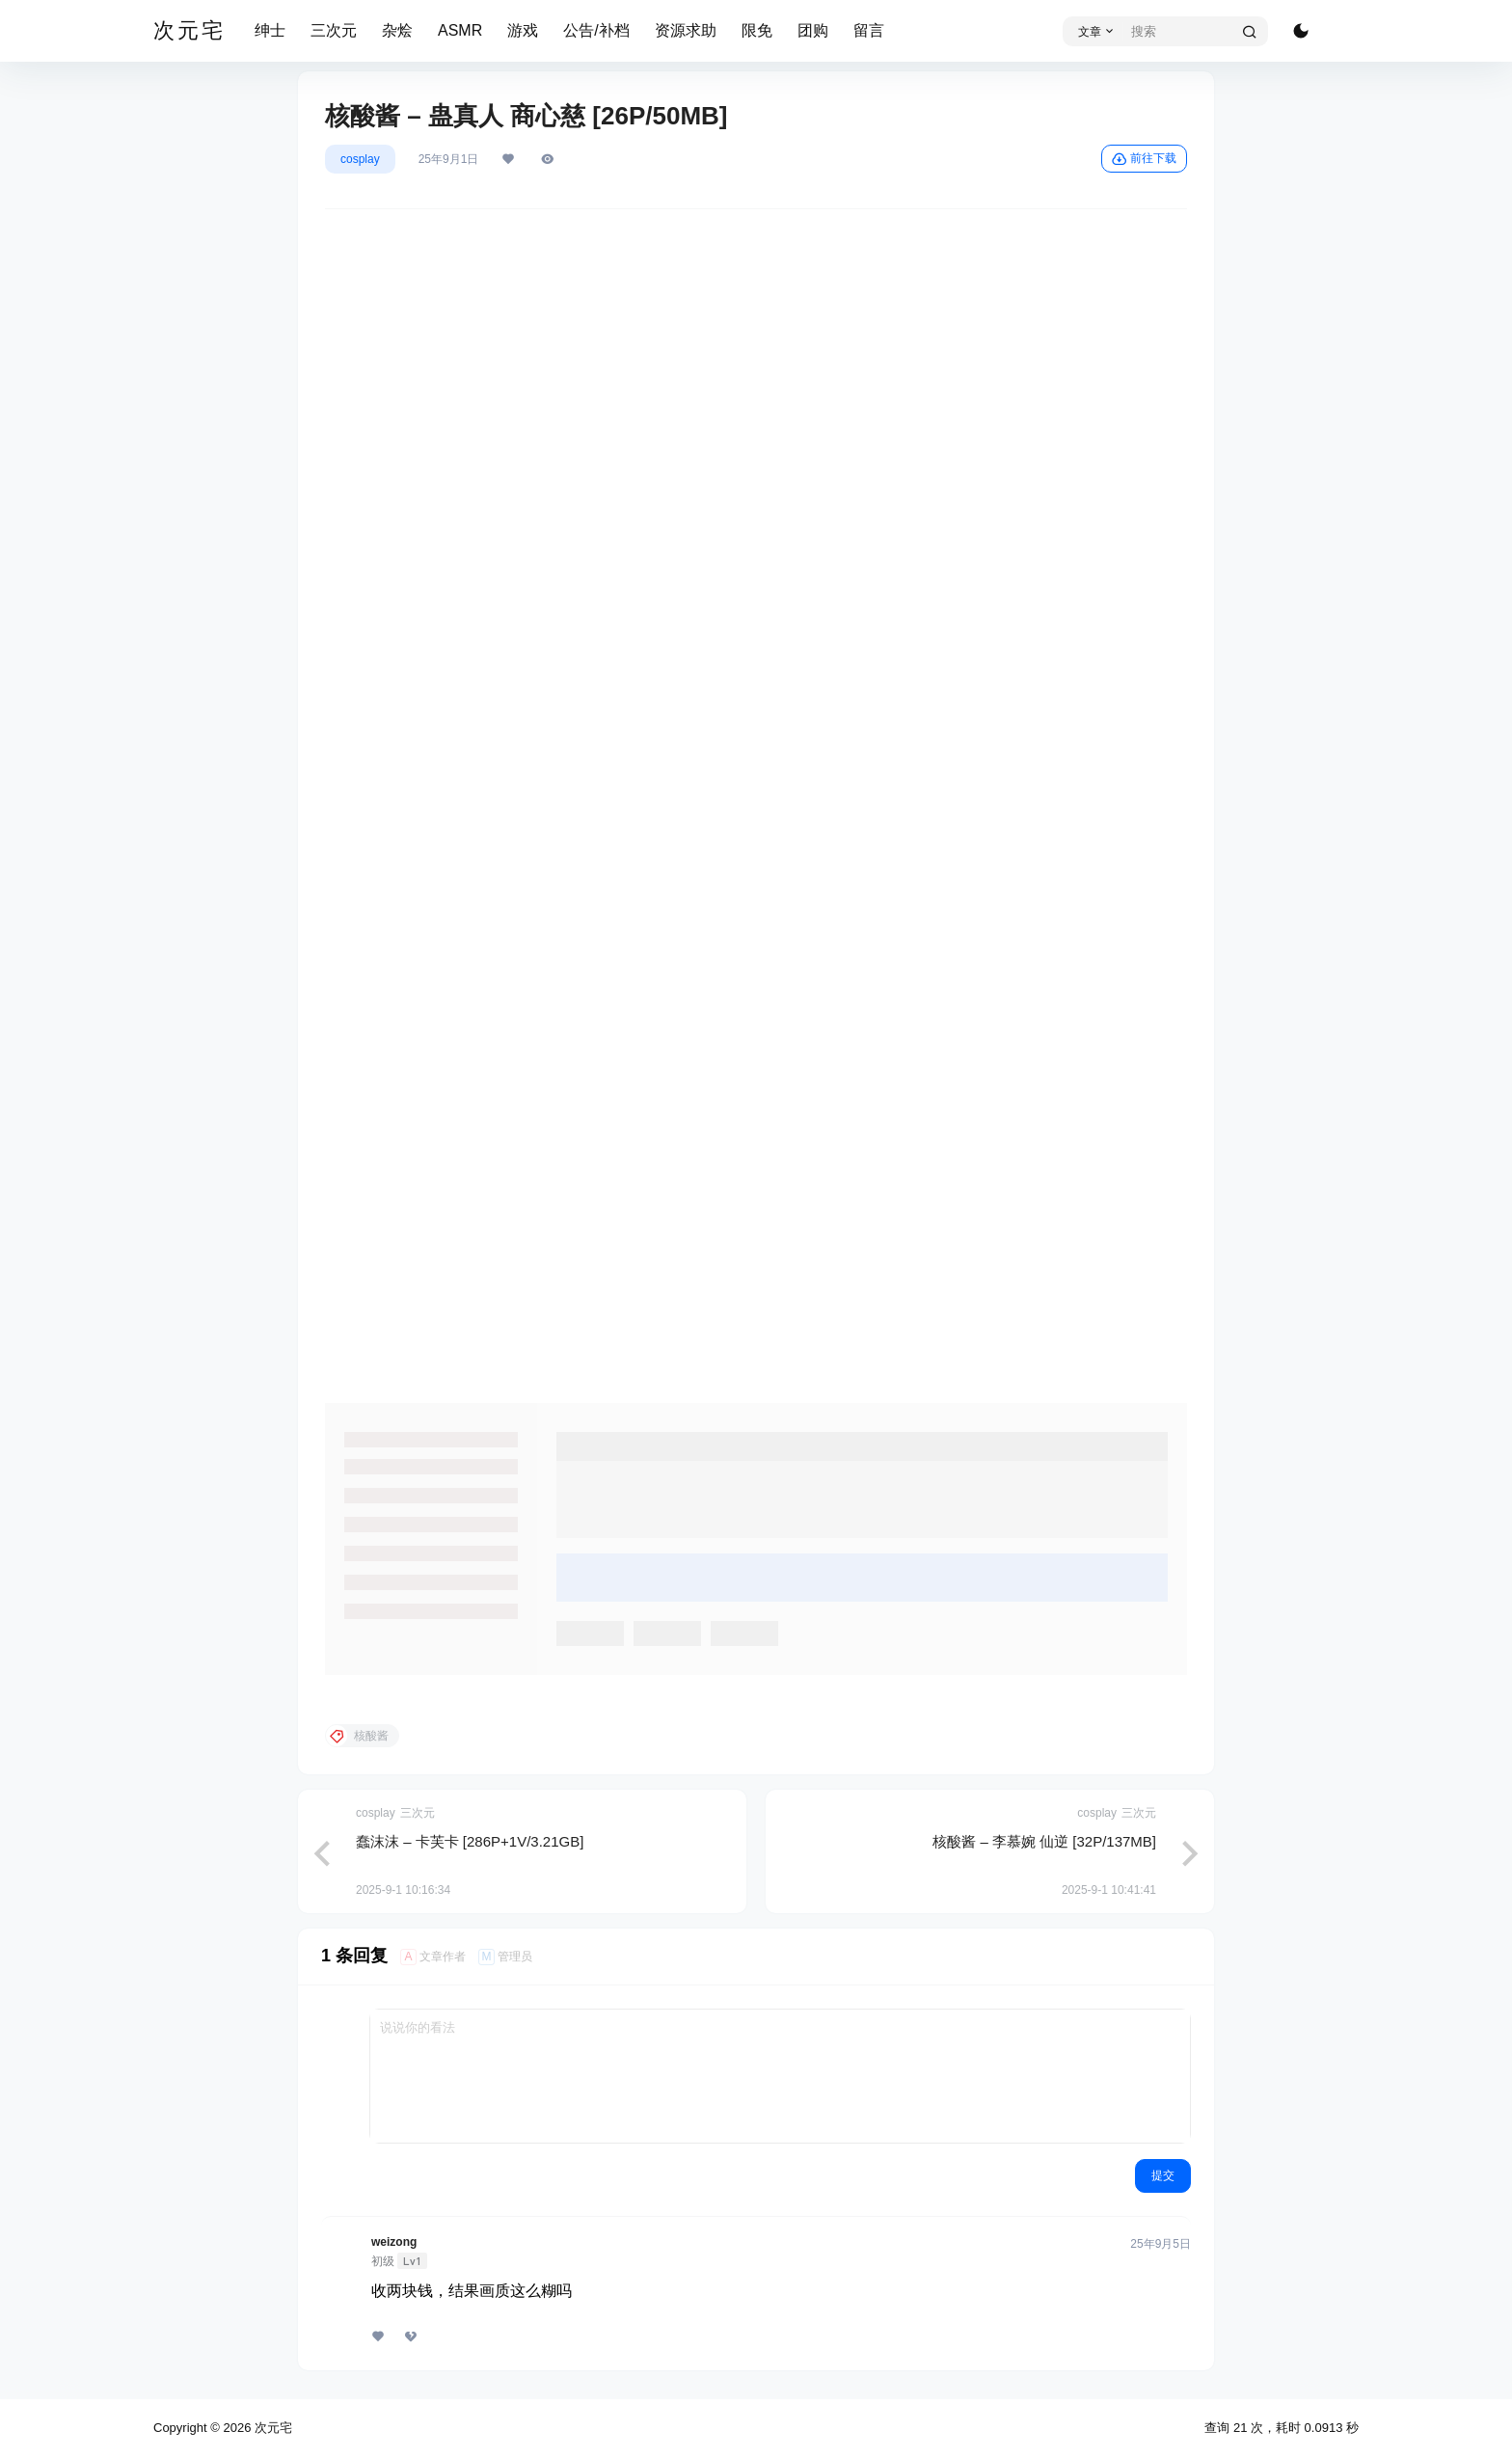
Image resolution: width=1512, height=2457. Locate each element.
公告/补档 (596, 30)
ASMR (460, 30)
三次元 (333, 30)
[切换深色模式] (1300, 31)
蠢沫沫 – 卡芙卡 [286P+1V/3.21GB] (469, 1841)
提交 (1162, 2175)
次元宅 (271, 2427)
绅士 (270, 30)
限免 (757, 30)
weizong (394, 2242)
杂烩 (397, 30)
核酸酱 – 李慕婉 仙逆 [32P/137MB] (1044, 1841)
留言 (868, 30)
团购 (812, 30)
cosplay (360, 159)
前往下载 (1144, 159)
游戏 (522, 30)
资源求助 (685, 30)
